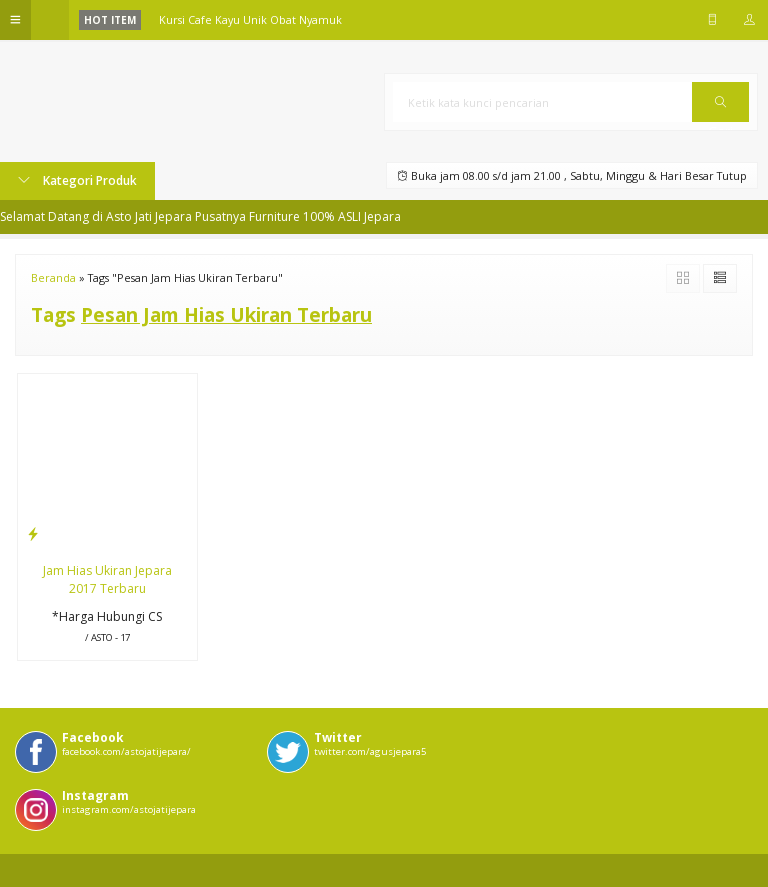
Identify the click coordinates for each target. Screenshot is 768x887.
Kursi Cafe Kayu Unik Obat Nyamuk (250, 19)
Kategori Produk (77, 180)
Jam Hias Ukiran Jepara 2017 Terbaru (107, 579)
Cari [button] (720, 109)
